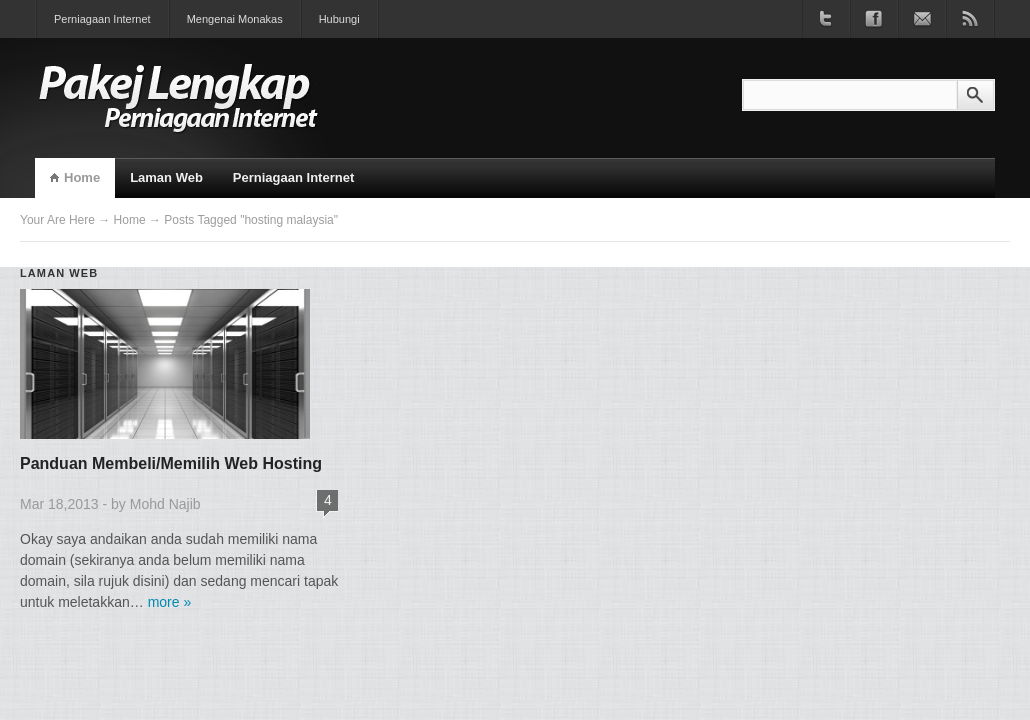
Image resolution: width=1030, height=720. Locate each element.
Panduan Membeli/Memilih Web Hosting (171, 463)
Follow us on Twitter (826, 19)
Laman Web (166, 177)
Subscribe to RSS (970, 19)
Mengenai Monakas (235, 19)
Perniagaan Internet (102, 19)
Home (82, 177)
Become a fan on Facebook (874, 19)
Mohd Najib (165, 504)
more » (170, 602)
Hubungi (339, 19)
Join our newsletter (922, 19)
